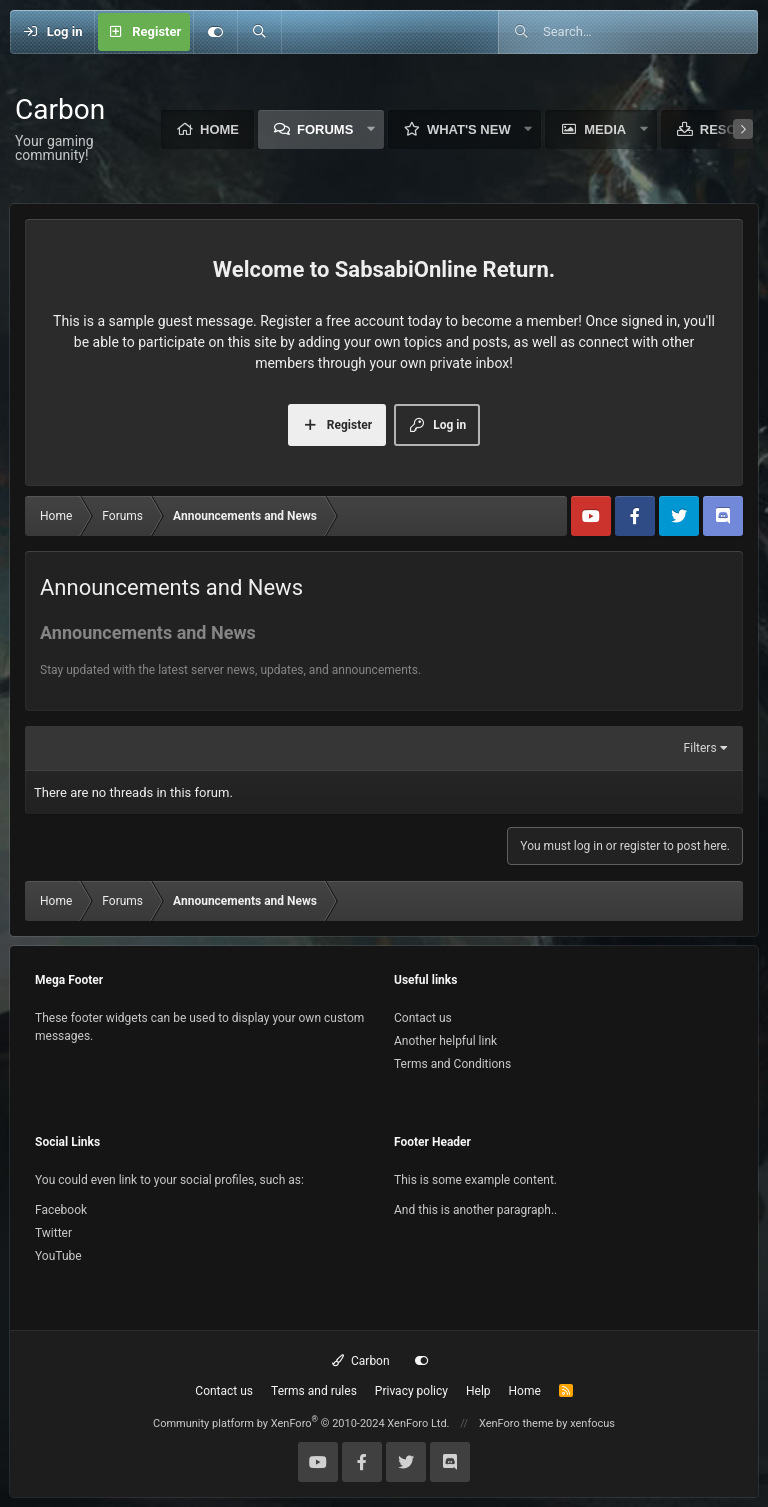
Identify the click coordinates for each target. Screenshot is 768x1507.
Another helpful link (445, 1041)
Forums (325, 129)
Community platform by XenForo (301, 1423)
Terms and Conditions (452, 1064)
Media (605, 129)
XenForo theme (516, 1423)
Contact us (423, 1018)
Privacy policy (411, 1391)
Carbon (360, 1361)
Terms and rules (314, 1391)
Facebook (61, 1210)
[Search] (259, 32)
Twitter (53, 1233)
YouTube (58, 1256)
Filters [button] (700, 748)
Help (478, 1391)
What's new (469, 129)
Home (219, 129)
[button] (371, 129)
